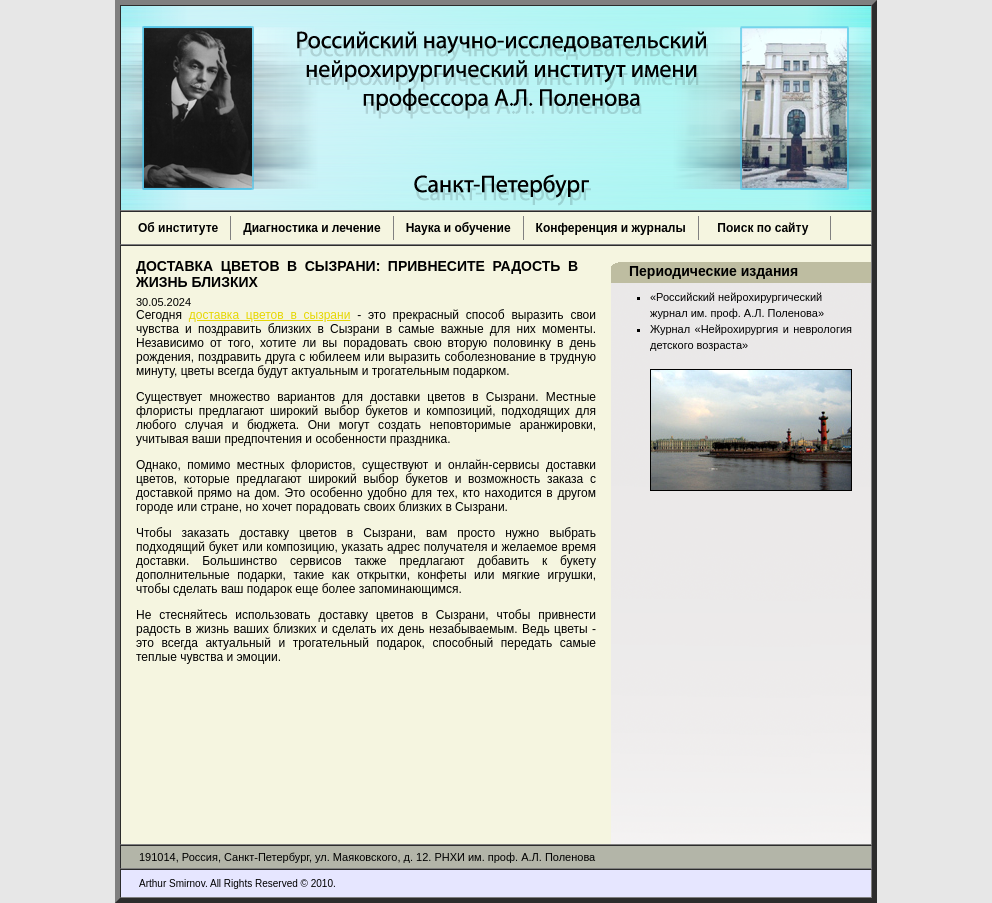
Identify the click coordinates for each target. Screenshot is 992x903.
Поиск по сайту (765, 228)
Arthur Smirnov (172, 883)
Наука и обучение (458, 228)
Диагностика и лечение (311, 228)
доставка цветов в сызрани (270, 315)
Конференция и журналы (611, 228)
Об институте (178, 228)
